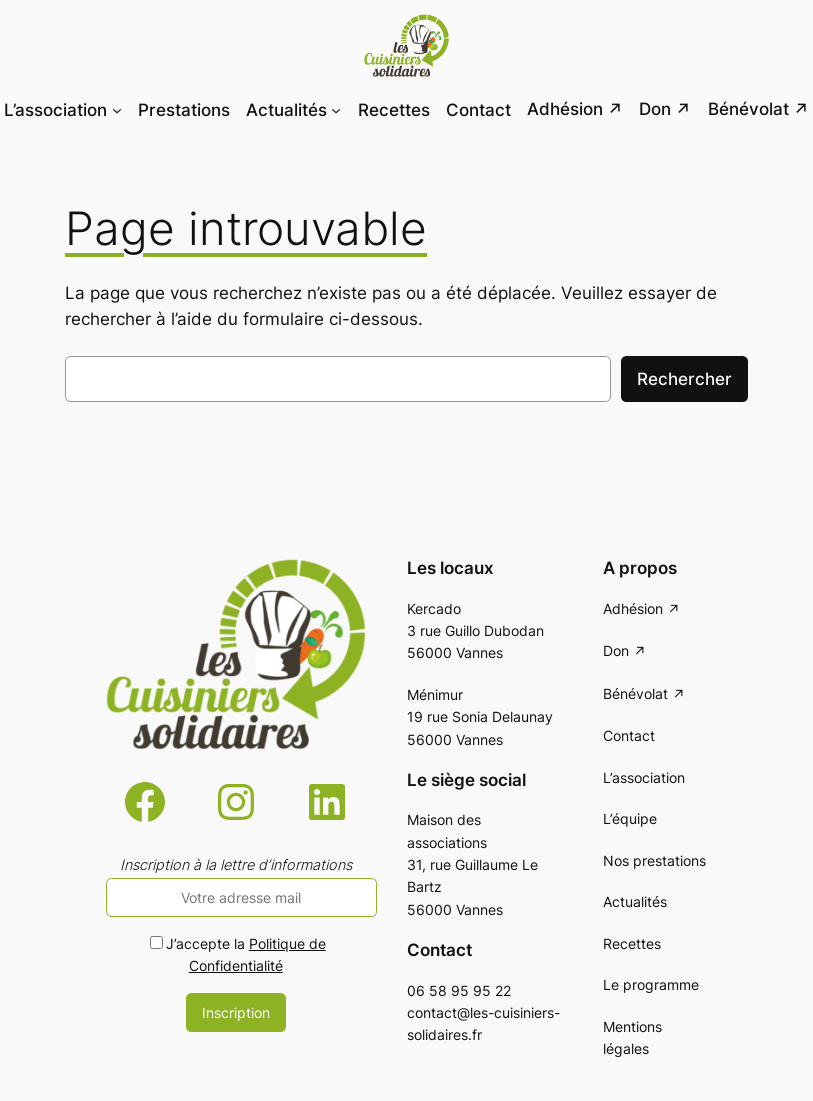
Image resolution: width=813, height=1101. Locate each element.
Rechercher (684, 379)
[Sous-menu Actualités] (336, 109)
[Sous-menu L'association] (117, 109)
